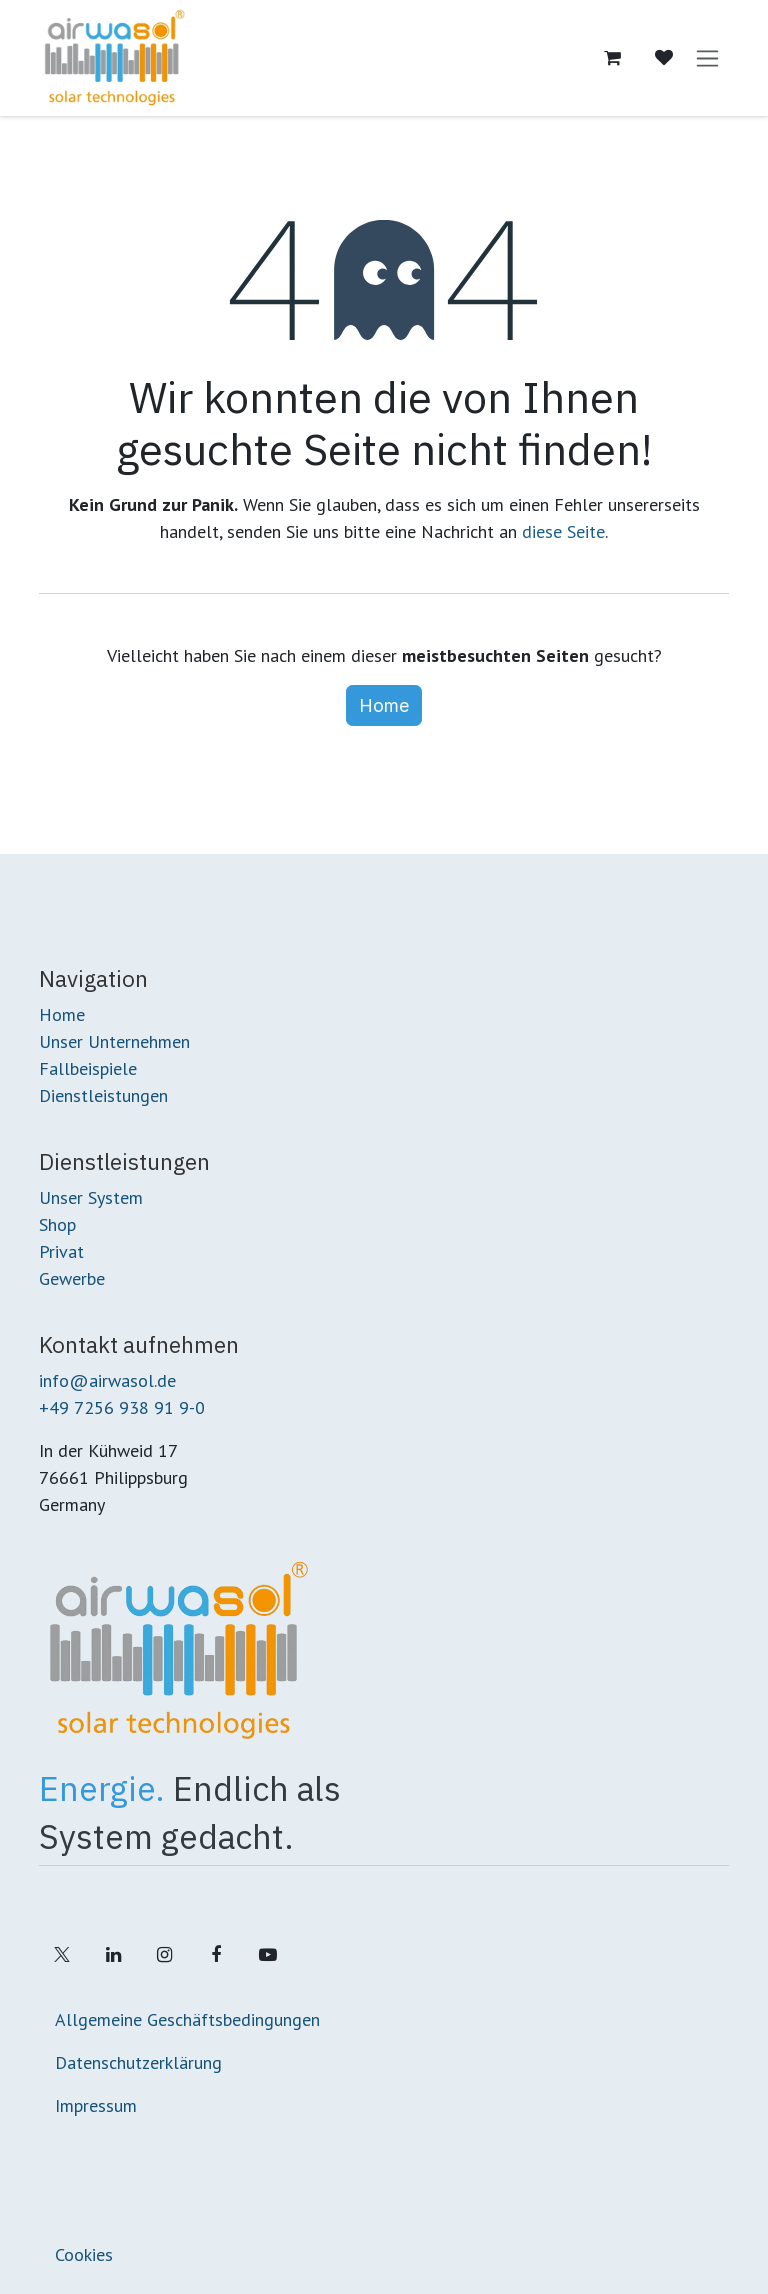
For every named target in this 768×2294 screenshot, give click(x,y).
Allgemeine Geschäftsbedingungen (187, 2019)
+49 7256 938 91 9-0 (122, 1407)
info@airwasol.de (107, 1380)
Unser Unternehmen (114, 1041)
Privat (61, 1251)
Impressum (96, 2105)
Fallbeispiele (88, 1068)
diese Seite (563, 531)
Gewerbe (72, 1278)
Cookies (84, 2254)
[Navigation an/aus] (707, 58)
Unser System (91, 1197)
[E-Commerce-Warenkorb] (612, 58)
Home (384, 705)
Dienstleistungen (103, 1095)
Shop (57, 1224)
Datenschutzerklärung (138, 2062)
